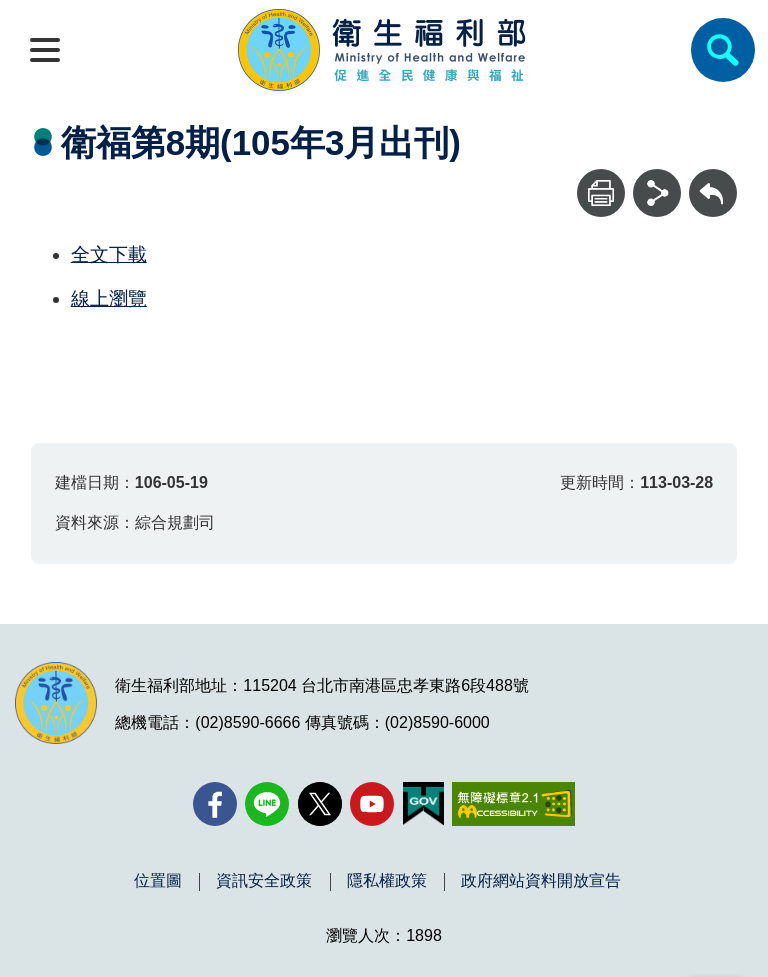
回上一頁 (713, 178)
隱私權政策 (387, 881)
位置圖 (158, 881)
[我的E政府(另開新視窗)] (423, 804)
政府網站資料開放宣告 (541, 881)
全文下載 (109, 254)
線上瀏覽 (109, 298)
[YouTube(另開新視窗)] (372, 804)
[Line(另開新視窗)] (267, 804)
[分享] (657, 193)
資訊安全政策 (264, 881)
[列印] (601, 193)
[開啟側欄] (45, 50)
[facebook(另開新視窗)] (215, 804)
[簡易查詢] (723, 50)
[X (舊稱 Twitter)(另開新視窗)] (320, 804)
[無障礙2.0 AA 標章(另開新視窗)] (513, 804)
